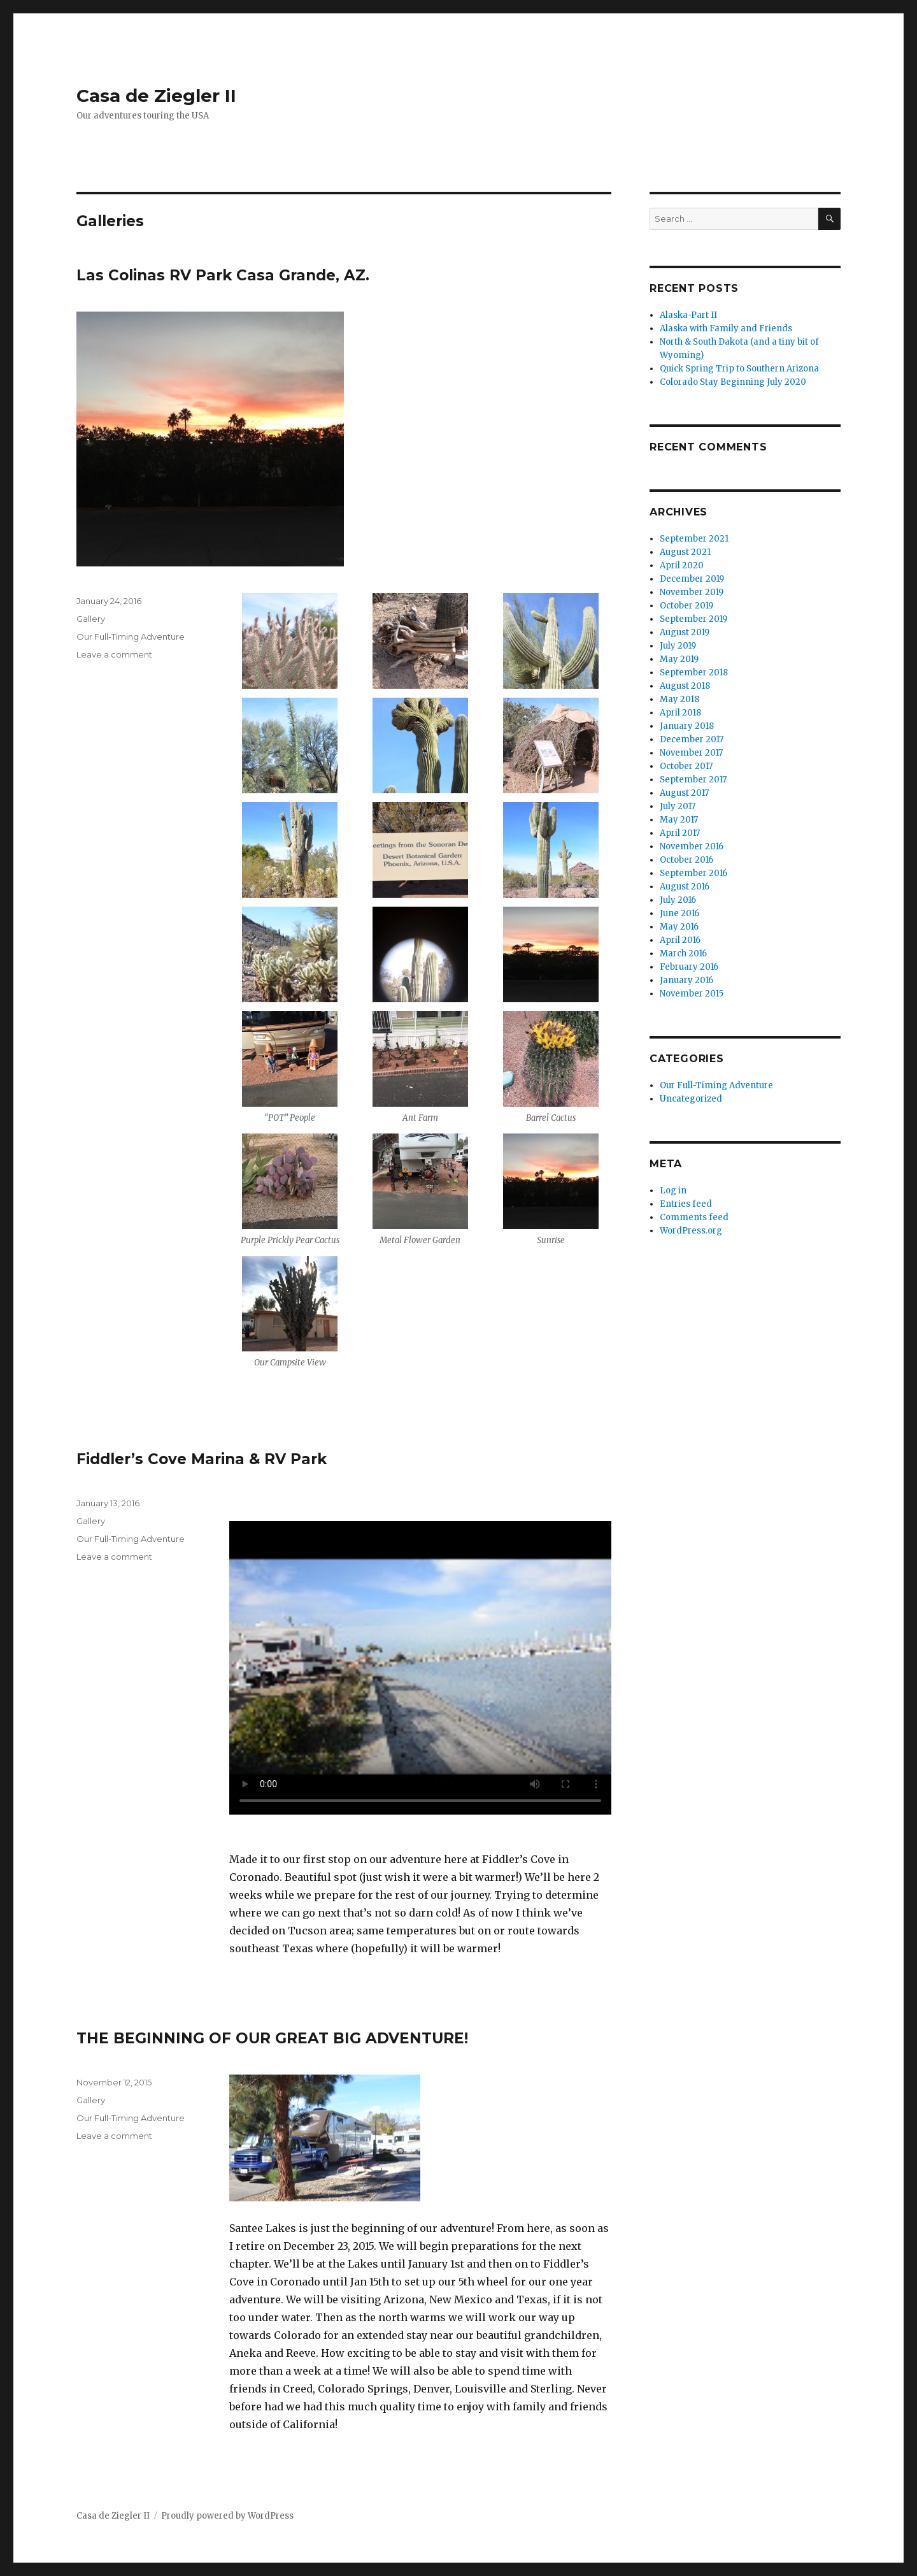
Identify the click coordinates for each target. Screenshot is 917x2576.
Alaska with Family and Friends (726, 328)
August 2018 (685, 685)
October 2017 (686, 766)
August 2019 (684, 632)
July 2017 (677, 806)
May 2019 (679, 659)
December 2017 (691, 739)
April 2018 (680, 712)
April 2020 (682, 565)
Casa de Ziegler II (156, 95)
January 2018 (687, 726)
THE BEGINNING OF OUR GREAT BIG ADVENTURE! (272, 2038)
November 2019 (691, 592)
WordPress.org (691, 1230)
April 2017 (680, 833)
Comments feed (694, 1217)
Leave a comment (114, 654)
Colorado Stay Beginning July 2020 (733, 382)
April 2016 (680, 940)
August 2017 (684, 793)
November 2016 (691, 846)
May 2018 (679, 699)
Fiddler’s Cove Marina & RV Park (201, 1459)
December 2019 (692, 578)
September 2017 (693, 779)
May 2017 (679, 819)
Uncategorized (691, 1098)
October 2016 (686, 859)
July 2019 (678, 645)
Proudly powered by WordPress (227, 2515)
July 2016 (678, 900)
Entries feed (686, 1203)
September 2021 (694, 538)
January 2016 (686, 980)
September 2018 (694, 672)
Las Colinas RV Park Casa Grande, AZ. (222, 275)
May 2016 (679, 926)
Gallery (90, 619)
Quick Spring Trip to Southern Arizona (739, 368)
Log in (673, 1190)
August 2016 (684, 886)
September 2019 (693, 619)
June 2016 (679, 913)
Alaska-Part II (688, 315)
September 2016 (693, 873)
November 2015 (691, 993)
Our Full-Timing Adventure (130, 636)
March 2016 (683, 953)
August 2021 (685, 552)
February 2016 (689, 966)
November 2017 (691, 752)
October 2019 (686, 605)
